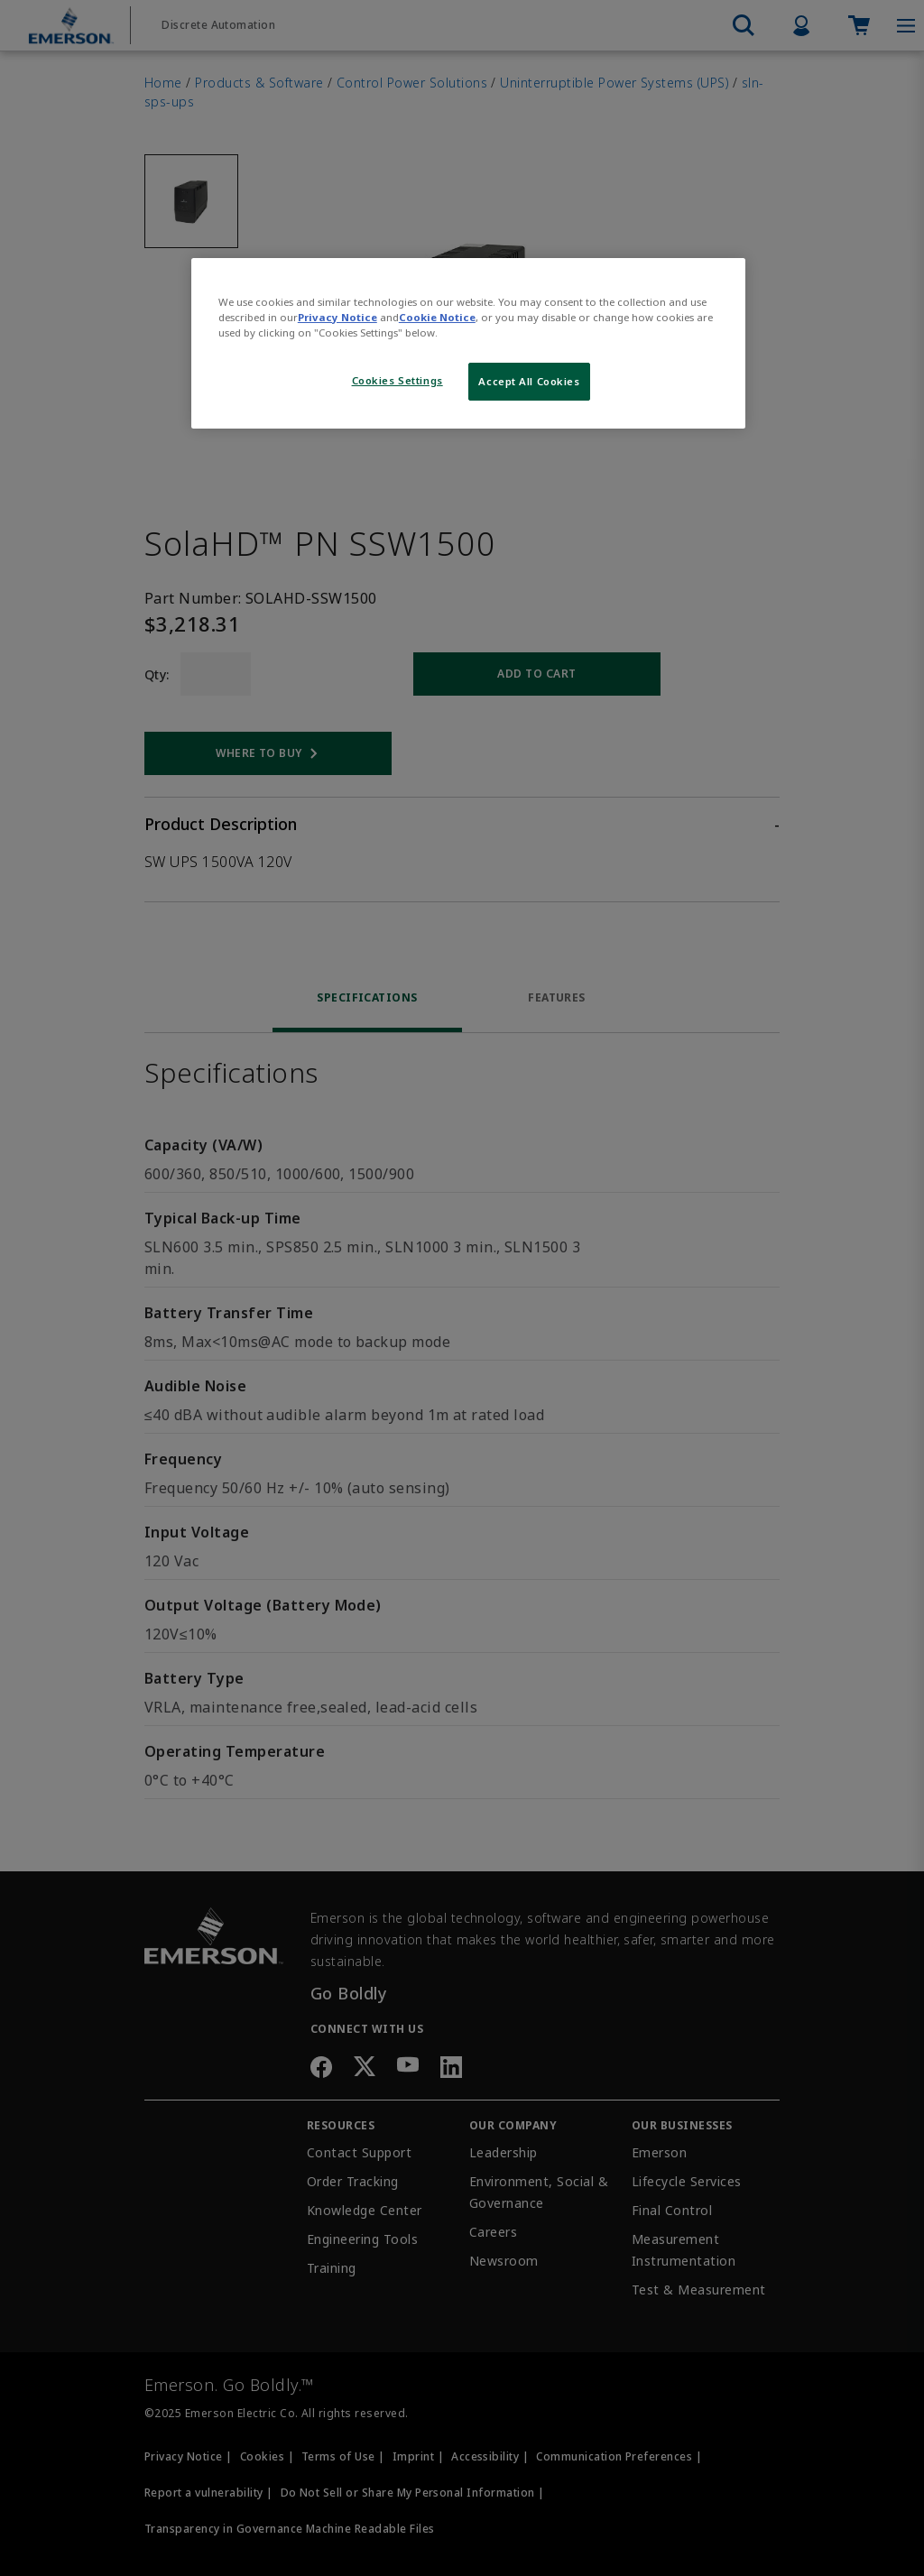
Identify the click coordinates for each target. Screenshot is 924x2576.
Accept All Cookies (528, 381)
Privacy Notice (337, 317)
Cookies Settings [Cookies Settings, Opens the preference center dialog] (397, 380)
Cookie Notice (437, 317)
